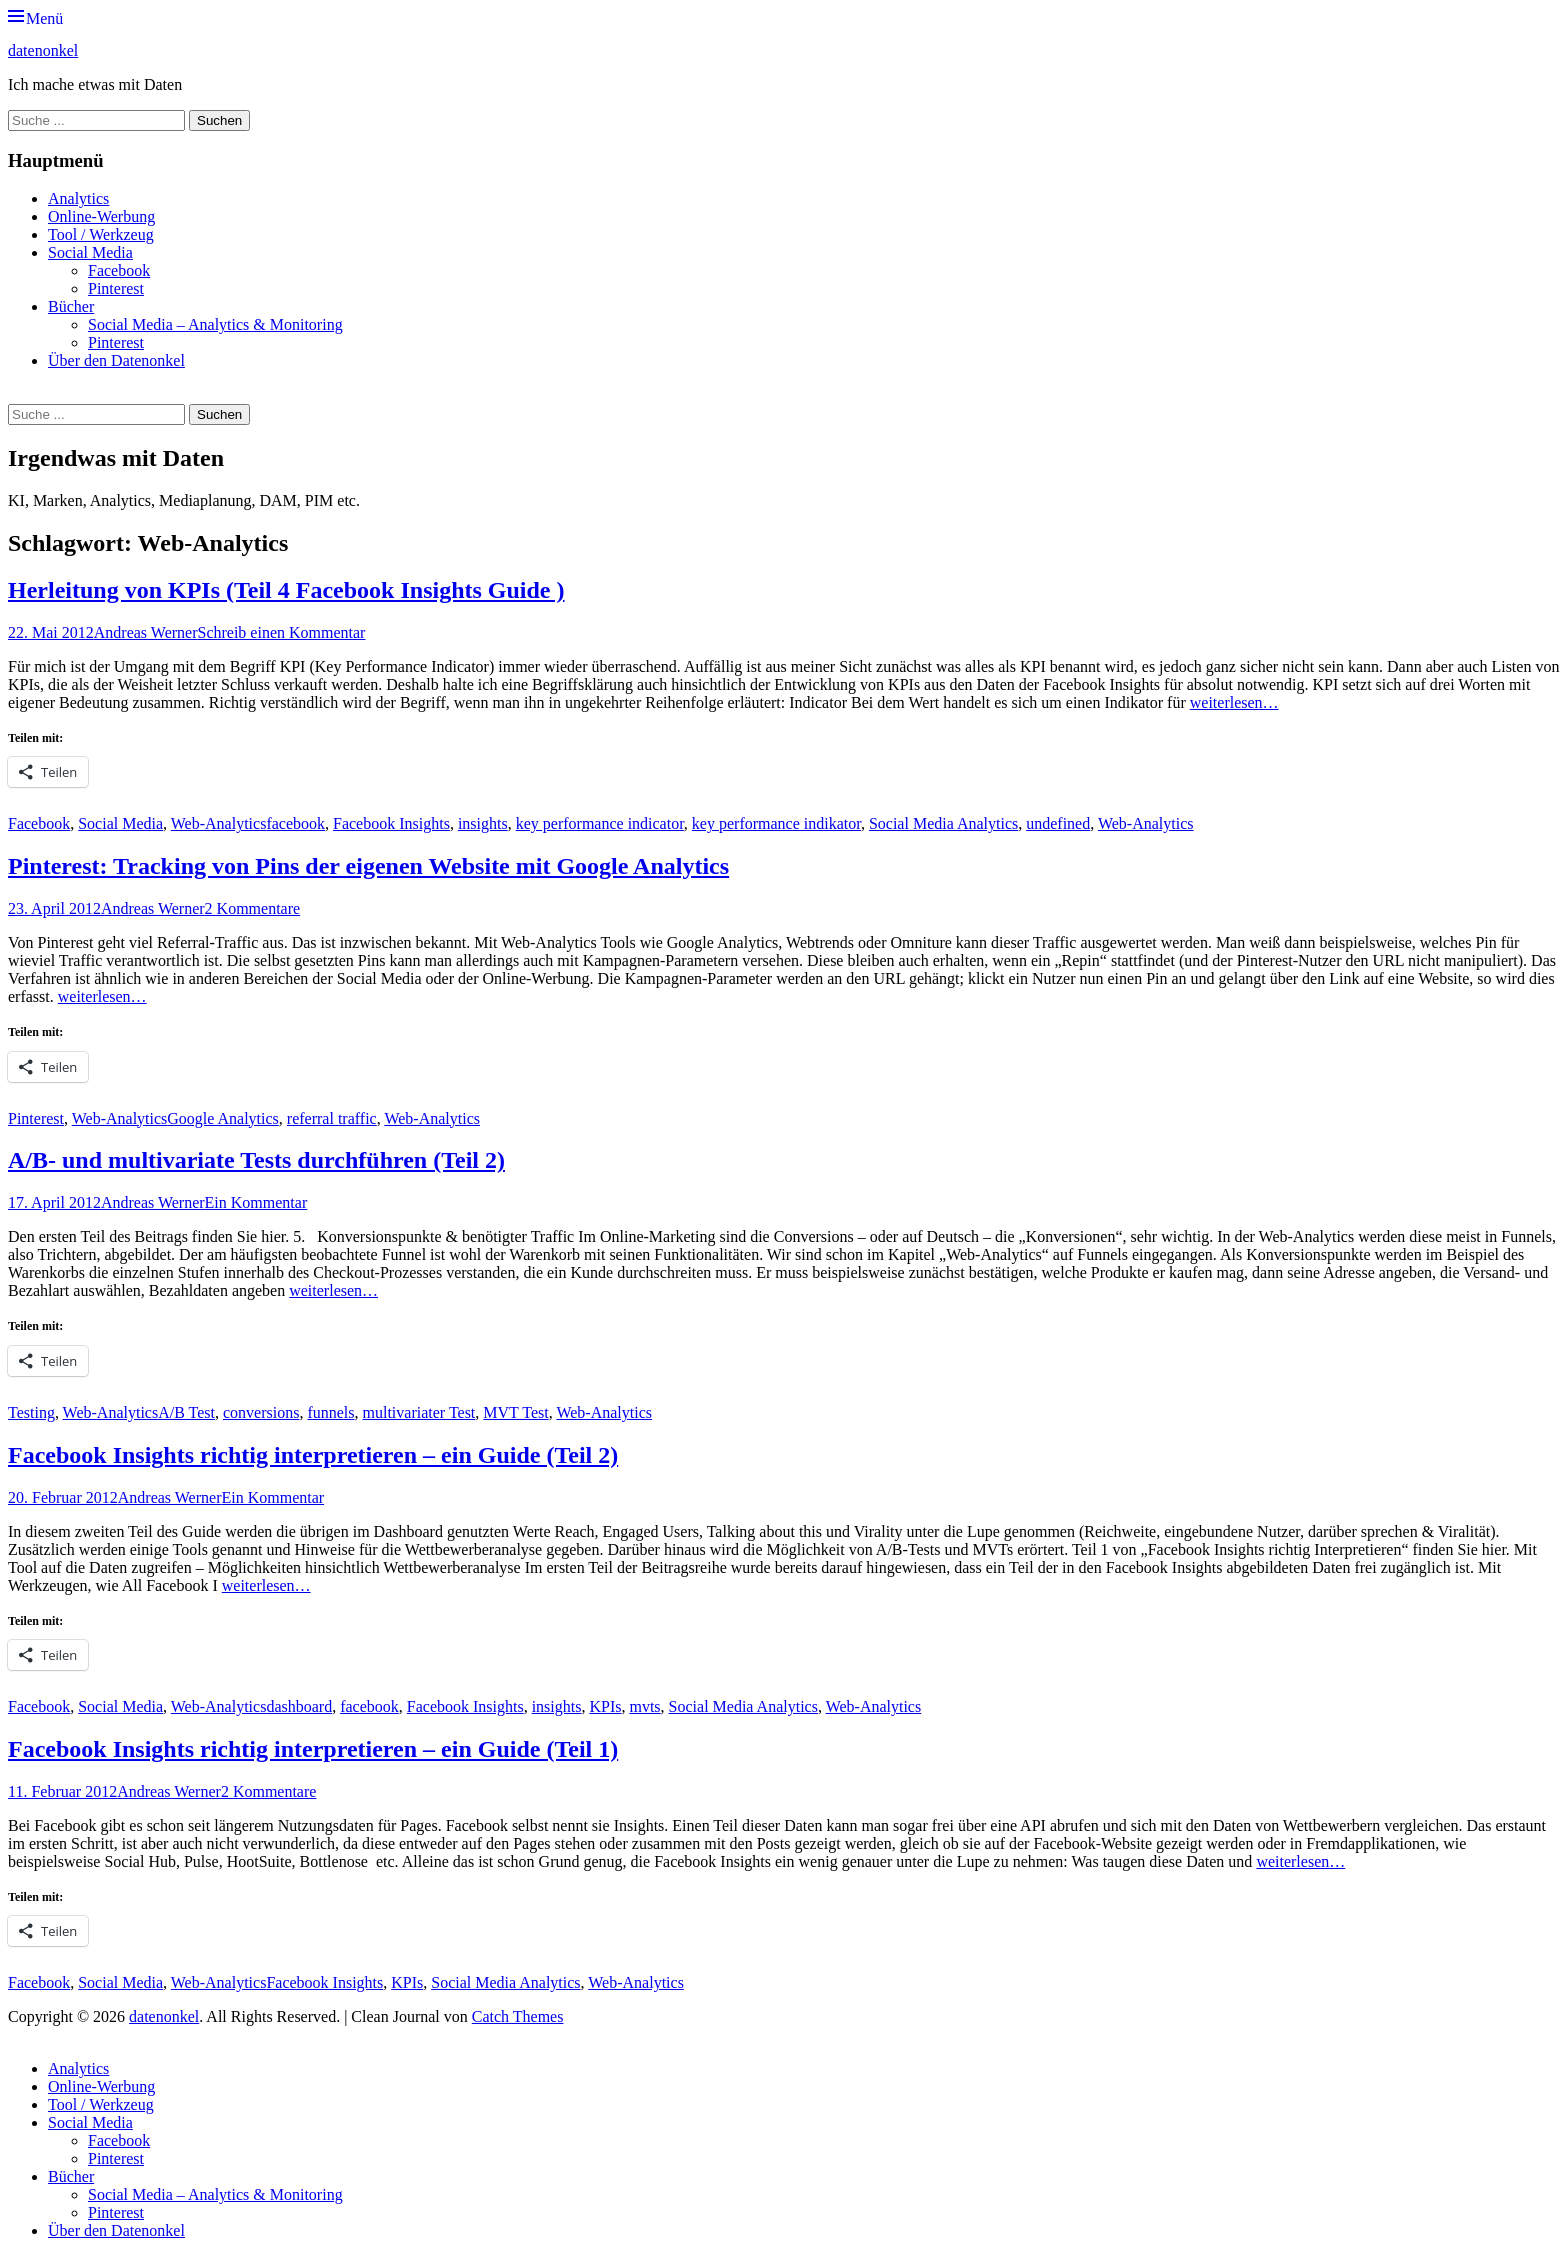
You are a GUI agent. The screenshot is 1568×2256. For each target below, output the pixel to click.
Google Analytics (223, 1118)
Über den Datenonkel (116, 360)
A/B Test (186, 1412)
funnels (330, 1412)
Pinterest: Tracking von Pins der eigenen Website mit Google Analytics (368, 866)
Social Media (90, 252)
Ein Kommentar (256, 1202)
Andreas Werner (146, 632)
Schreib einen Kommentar (281, 632)
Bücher (71, 306)
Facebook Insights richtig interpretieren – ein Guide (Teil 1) (313, 1749)
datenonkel (43, 50)
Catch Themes (518, 2016)
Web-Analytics (219, 823)
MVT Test (515, 1412)
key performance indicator (600, 823)
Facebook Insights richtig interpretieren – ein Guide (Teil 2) (313, 1455)
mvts (644, 1706)
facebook (295, 823)
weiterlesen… (1234, 702)
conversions (261, 1412)
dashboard (299, 1706)
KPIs (605, 1706)
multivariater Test (419, 1412)
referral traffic (332, 1118)
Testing (31, 1412)
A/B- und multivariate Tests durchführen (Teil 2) (256, 1160)
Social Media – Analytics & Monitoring (215, 324)
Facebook (119, 270)
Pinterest (116, 288)
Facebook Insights (391, 823)
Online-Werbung (101, 216)
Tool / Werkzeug (101, 234)
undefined (1058, 823)
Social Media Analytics (943, 823)
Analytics (78, 198)
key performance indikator (776, 823)
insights (483, 823)
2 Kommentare (253, 908)
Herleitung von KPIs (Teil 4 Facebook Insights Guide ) (286, 590)
